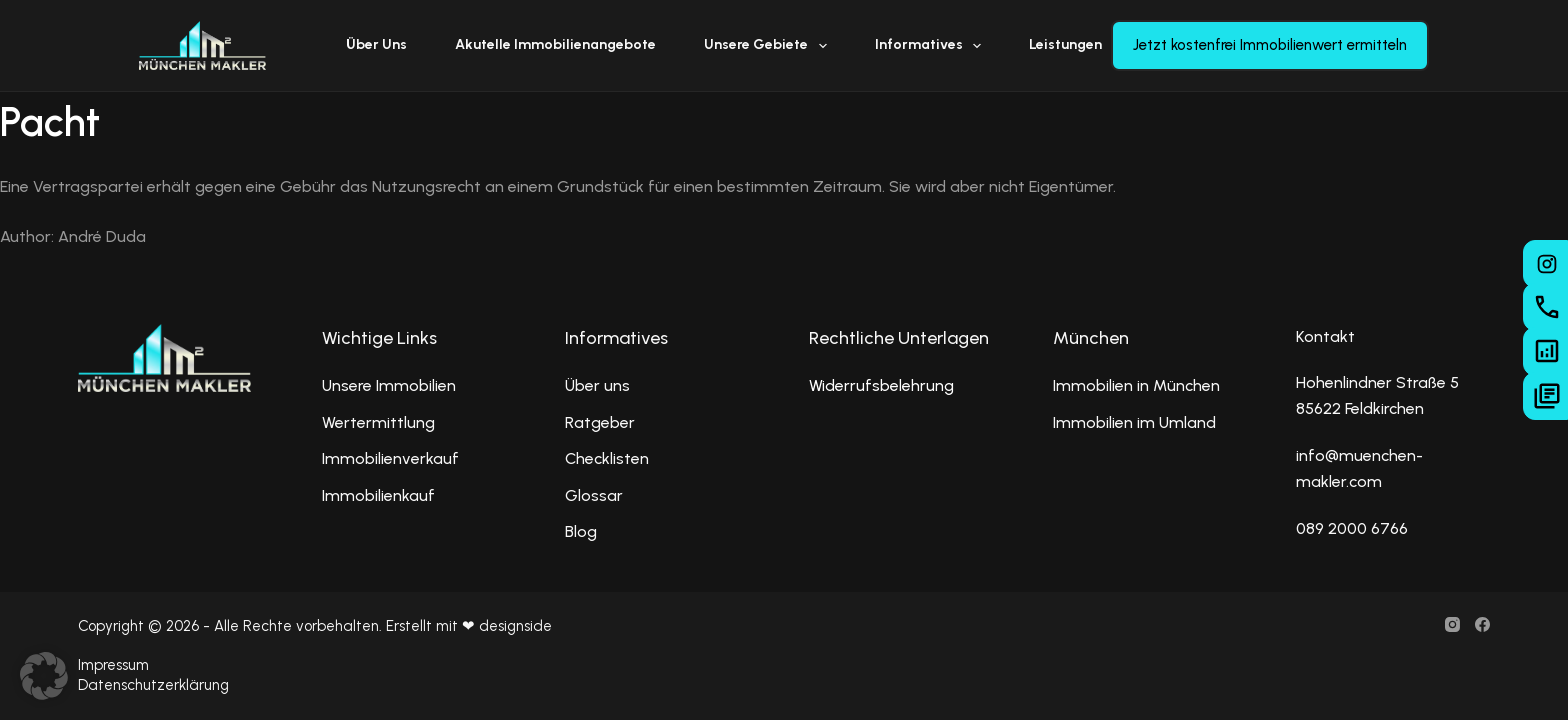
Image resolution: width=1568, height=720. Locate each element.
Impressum (113, 665)
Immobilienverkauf (390, 458)
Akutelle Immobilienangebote (555, 44)
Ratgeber (600, 422)
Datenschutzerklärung (153, 685)
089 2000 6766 (1352, 528)
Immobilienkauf (378, 495)
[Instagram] (1452, 624)
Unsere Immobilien (389, 385)
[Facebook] (1482, 624)
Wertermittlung (378, 422)
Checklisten (607, 458)
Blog (581, 531)
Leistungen (1079, 46)
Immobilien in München (1136, 385)
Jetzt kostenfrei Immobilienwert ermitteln (1270, 45)
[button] (44, 676)
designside (515, 626)
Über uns (376, 44)
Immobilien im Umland (1134, 422)
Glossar (594, 495)
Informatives (932, 46)
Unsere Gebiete (769, 46)
